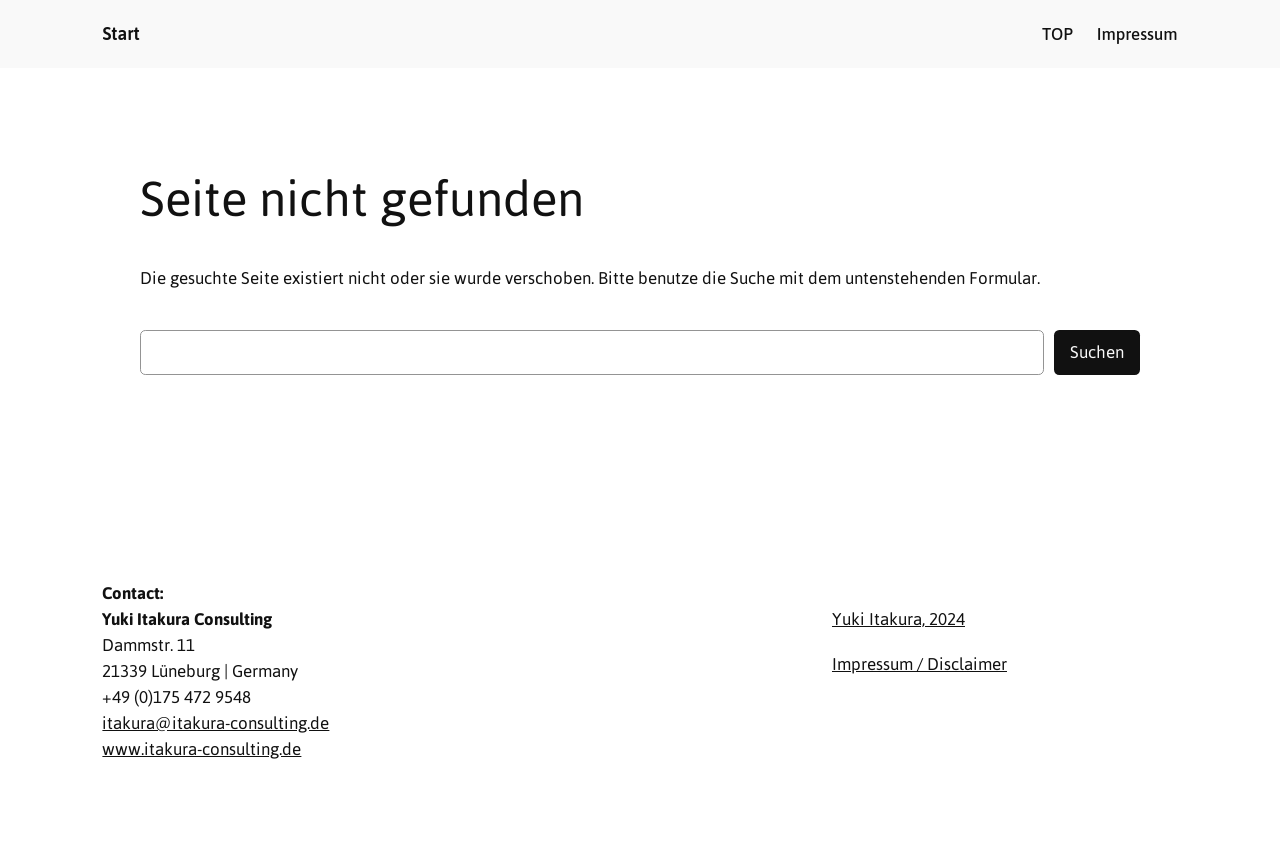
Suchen (1097, 352)
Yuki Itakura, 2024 (898, 619)
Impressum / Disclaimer (919, 664)
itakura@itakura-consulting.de (215, 723)
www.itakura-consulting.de (201, 749)
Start (120, 33)
